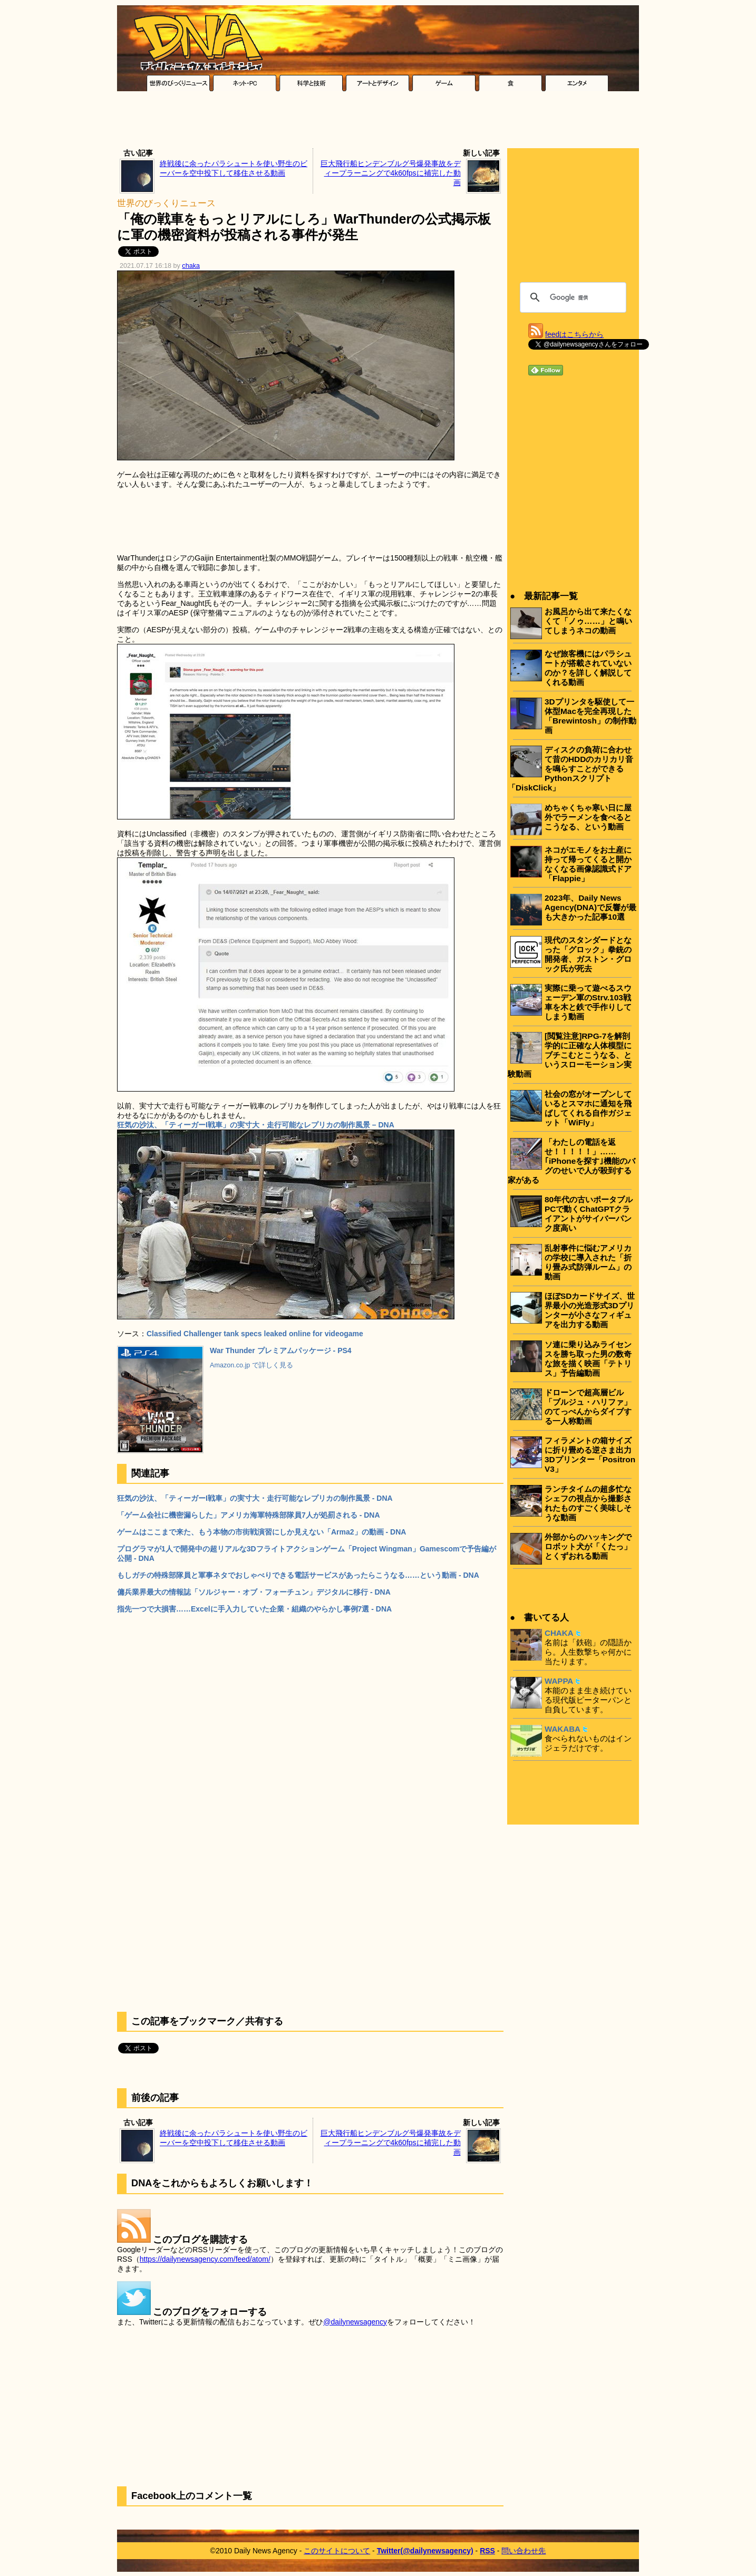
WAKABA (562, 1728)
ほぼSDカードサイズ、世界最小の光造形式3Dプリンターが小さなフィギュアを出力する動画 (590, 1310)
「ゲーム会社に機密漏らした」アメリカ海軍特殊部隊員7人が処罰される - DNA (248, 1515)
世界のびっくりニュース (166, 203)
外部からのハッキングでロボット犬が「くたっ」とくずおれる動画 (588, 1546)
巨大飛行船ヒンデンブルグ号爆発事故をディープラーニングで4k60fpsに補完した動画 (391, 173)
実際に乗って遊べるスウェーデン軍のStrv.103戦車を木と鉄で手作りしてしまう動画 (588, 1002)
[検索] (571, 297)
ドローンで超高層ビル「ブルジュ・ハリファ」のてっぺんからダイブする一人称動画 (588, 1406)
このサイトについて (337, 2550)
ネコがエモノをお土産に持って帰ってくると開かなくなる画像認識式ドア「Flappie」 (588, 864)
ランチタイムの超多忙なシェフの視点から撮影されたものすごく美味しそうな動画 (588, 1503)
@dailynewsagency (355, 2322)
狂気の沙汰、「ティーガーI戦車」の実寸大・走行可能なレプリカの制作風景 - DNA (255, 1498)
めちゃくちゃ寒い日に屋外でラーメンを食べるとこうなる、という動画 (588, 817)
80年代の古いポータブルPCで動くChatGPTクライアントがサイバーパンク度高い (589, 1213)
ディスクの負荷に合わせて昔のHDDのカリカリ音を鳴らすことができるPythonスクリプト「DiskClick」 (570, 768)
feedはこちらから (574, 334)
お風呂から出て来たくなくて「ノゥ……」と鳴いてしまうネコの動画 (588, 621)
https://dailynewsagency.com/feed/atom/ (205, 2259)
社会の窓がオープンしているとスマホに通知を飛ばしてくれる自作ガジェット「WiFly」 (588, 1108)
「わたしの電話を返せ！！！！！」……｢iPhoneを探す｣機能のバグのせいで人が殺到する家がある (571, 1160)
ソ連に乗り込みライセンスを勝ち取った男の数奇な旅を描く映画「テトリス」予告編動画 (588, 1358)
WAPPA (559, 1680)
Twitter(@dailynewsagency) (425, 2550)
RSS (487, 2550)
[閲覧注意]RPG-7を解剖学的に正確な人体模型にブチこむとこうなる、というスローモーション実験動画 (570, 1054)
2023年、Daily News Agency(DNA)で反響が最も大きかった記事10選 (590, 907)
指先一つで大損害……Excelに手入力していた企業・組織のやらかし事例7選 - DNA (254, 1609)
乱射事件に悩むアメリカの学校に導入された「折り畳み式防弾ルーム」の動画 (588, 1262)
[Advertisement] (378, 122)
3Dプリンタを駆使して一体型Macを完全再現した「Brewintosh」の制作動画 (590, 716)
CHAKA (559, 1632)
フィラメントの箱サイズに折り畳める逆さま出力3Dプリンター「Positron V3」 (590, 1454)
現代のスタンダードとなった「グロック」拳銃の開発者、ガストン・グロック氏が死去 (588, 954)
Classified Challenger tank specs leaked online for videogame (255, 1333)
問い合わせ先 (523, 2550)
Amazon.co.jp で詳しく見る (251, 1365)
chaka (191, 265)
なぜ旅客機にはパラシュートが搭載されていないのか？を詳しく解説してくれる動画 (588, 668)
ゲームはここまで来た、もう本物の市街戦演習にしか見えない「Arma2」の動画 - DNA (261, 1532)
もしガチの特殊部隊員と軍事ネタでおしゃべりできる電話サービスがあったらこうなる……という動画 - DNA (298, 1575)
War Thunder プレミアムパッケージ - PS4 (281, 1350)
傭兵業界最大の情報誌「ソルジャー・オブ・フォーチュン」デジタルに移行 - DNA (254, 1592)
